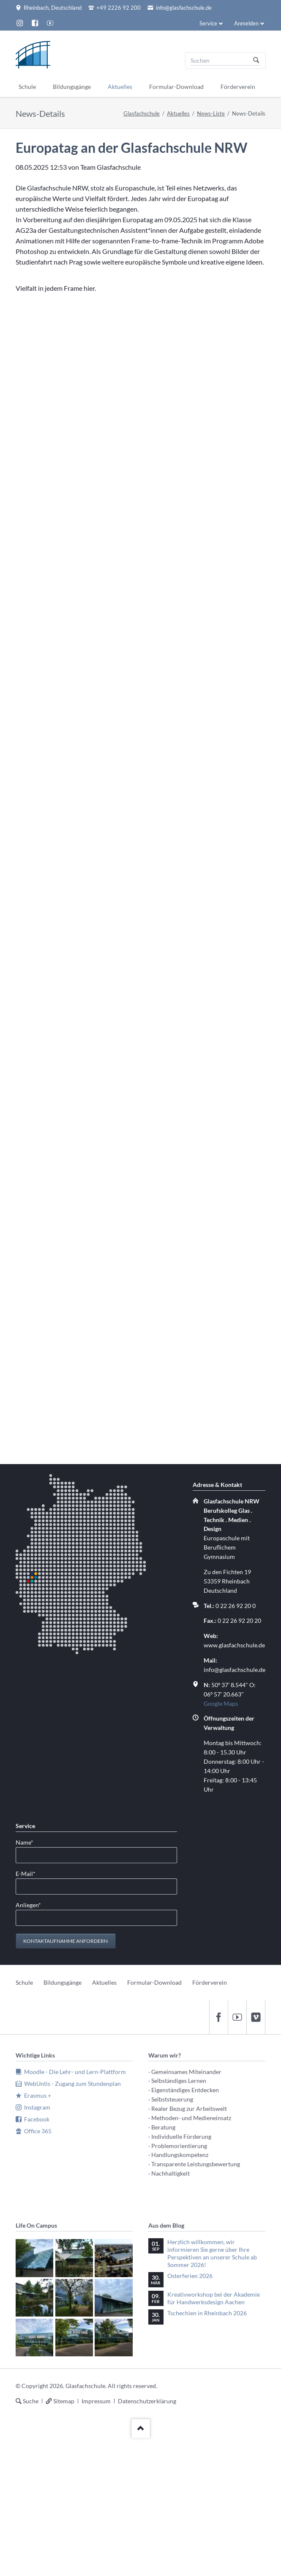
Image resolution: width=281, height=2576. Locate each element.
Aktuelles (178, 113)
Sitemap (63, 2401)
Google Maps (221, 1703)
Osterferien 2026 (190, 2275)
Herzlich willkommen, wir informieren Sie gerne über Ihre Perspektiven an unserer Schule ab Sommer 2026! (212, 2253)
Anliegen (29, 1904)
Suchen (256, 60)
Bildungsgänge (63, 1982)
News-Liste (211, 113)
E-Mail (29, 1873)
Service (208, 23)
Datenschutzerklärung (147, 2401)
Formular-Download (154, 1982)
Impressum (96, 2401)
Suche (30, 2401)
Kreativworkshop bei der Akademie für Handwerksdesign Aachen (213, 2298)
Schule (24, 1982)
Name (29, 1842)
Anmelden (246, 23)
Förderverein (209, 1982)
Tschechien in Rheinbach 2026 (207, 2313)
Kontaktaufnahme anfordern (65, 1941)
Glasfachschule (141, 113)
